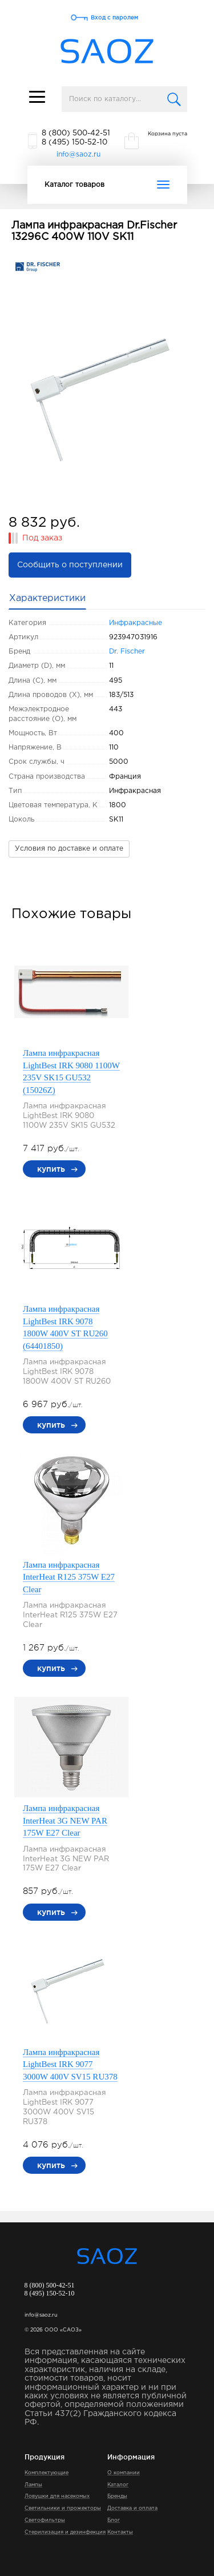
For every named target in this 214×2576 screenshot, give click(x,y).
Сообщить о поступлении (70, 565)
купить (51, 1168)
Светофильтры (45, 2520)
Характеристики (47, 598)
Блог (113, 2520)
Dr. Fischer (127, 651)
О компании (123, 2472)
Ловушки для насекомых (57, 2496)
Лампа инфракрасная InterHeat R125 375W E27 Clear (69, 1577)
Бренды (117, 2496)
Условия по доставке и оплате (69, 849)
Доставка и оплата (132, 2508)
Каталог (117, 2484)
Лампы (33, 2484)
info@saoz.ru (78, 154)
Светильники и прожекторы (63, 2508)
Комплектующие (46, 2472)
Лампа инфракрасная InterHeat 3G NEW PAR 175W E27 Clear (65, 1820)
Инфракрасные (135, 623)
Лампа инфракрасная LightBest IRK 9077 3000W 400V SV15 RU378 (70, 2064)
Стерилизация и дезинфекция (65, 2532)
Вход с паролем (114, 17)
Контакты (120, 2532)
